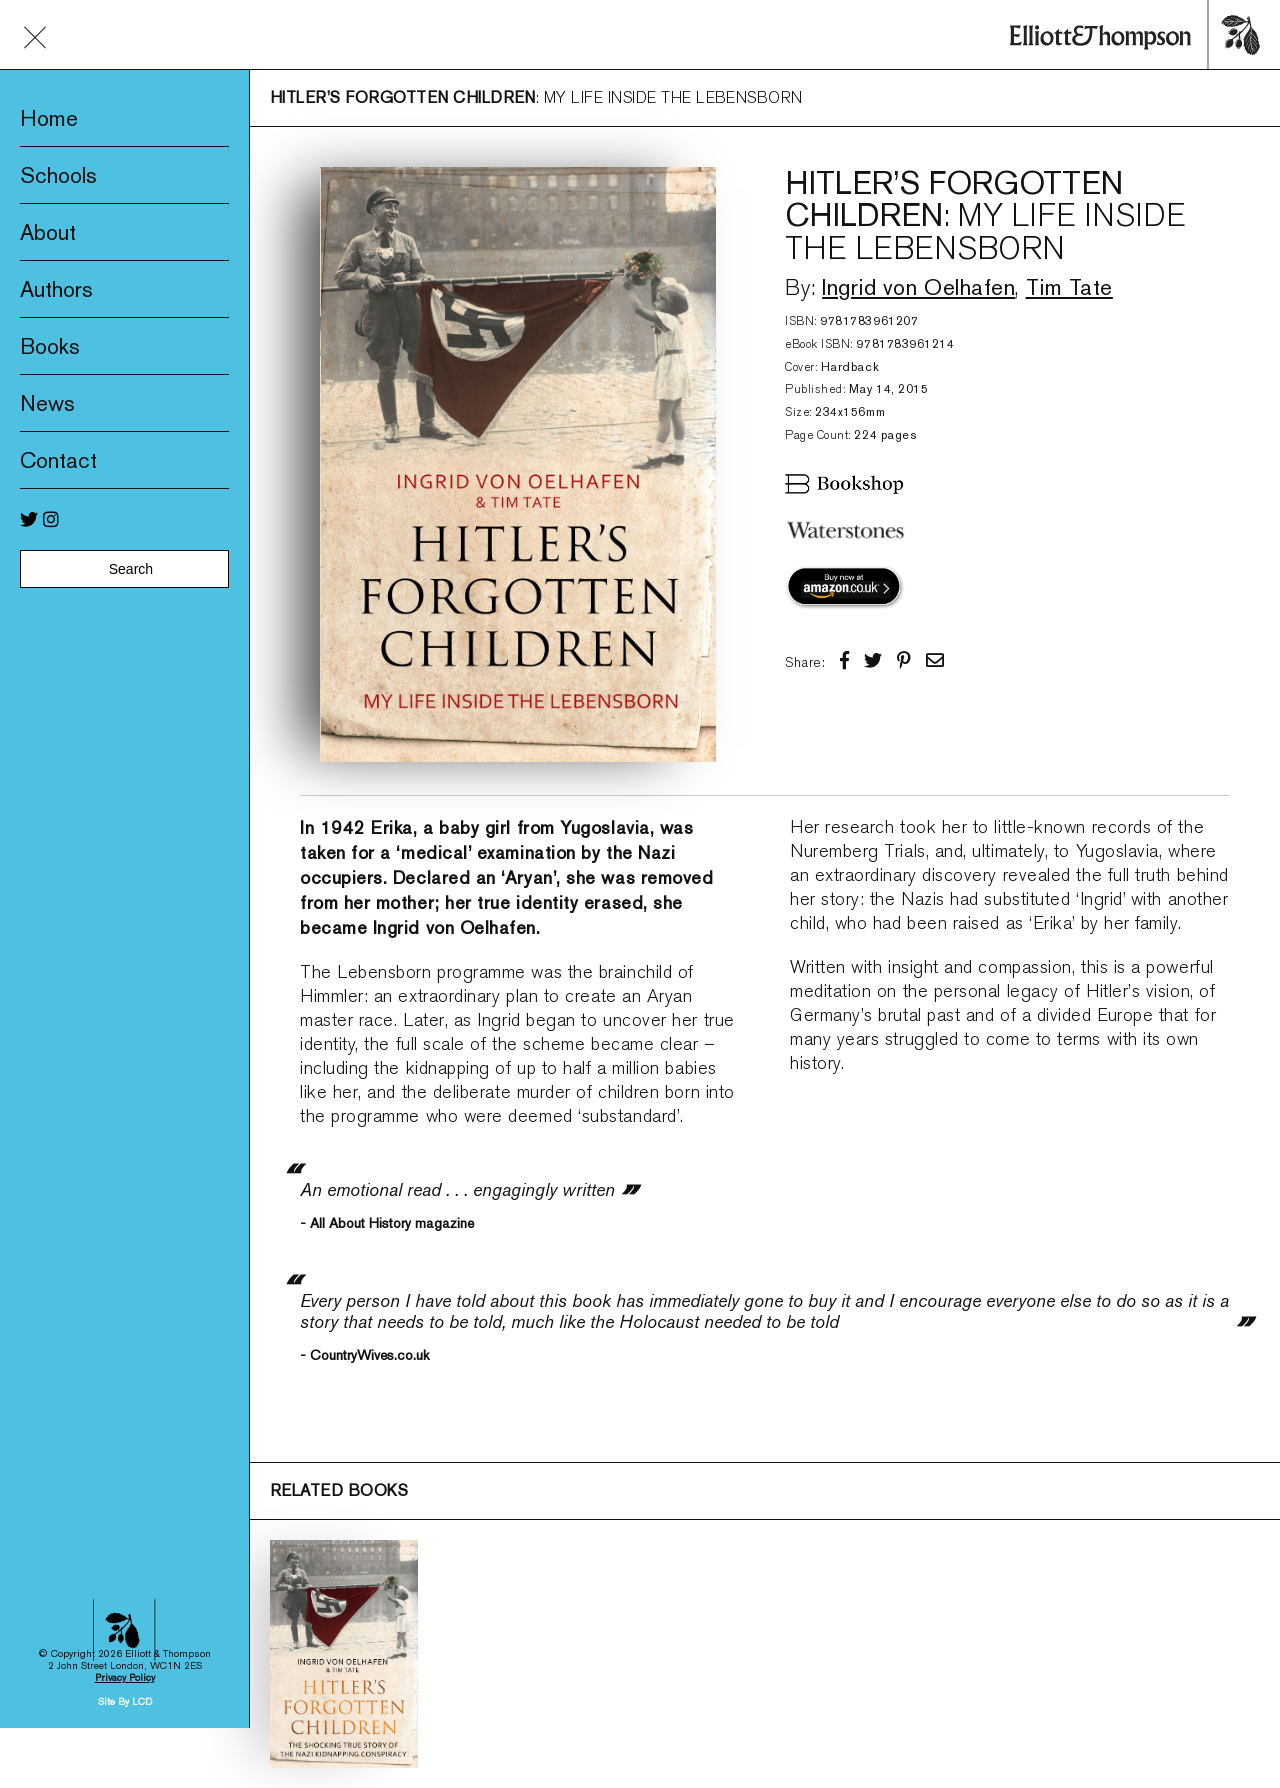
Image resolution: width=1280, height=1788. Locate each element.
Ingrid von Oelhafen (918, 287)
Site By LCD (125, 1561)
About (48, 232)
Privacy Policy (125, 1537)
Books (50, 346)
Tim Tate (1069, 287)
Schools (58, 175)
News (47, 403)
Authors (56, 289)
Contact (58, 460)
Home (49, 118)
